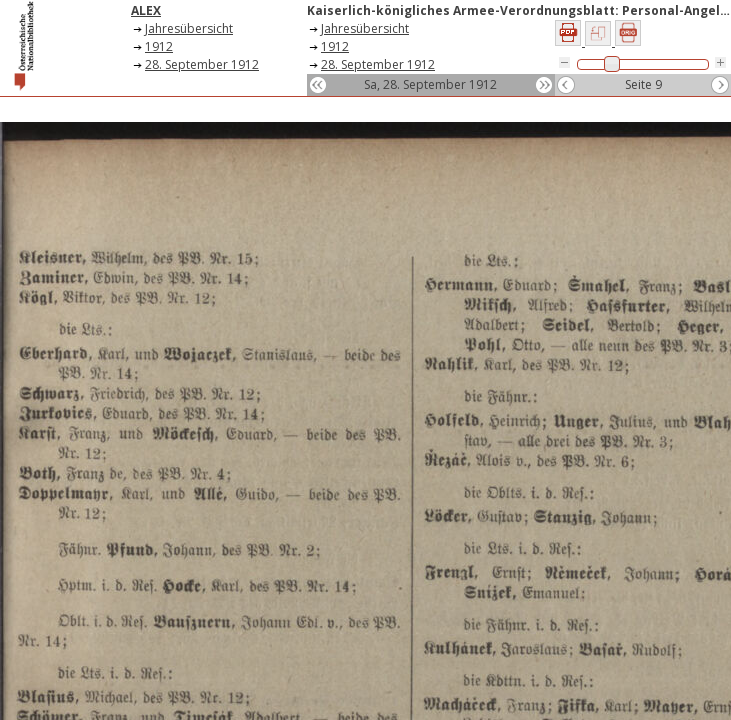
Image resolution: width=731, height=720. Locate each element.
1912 (159, 46)
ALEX (146, 10)
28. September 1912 (202, 64)
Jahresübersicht (189, 28)
